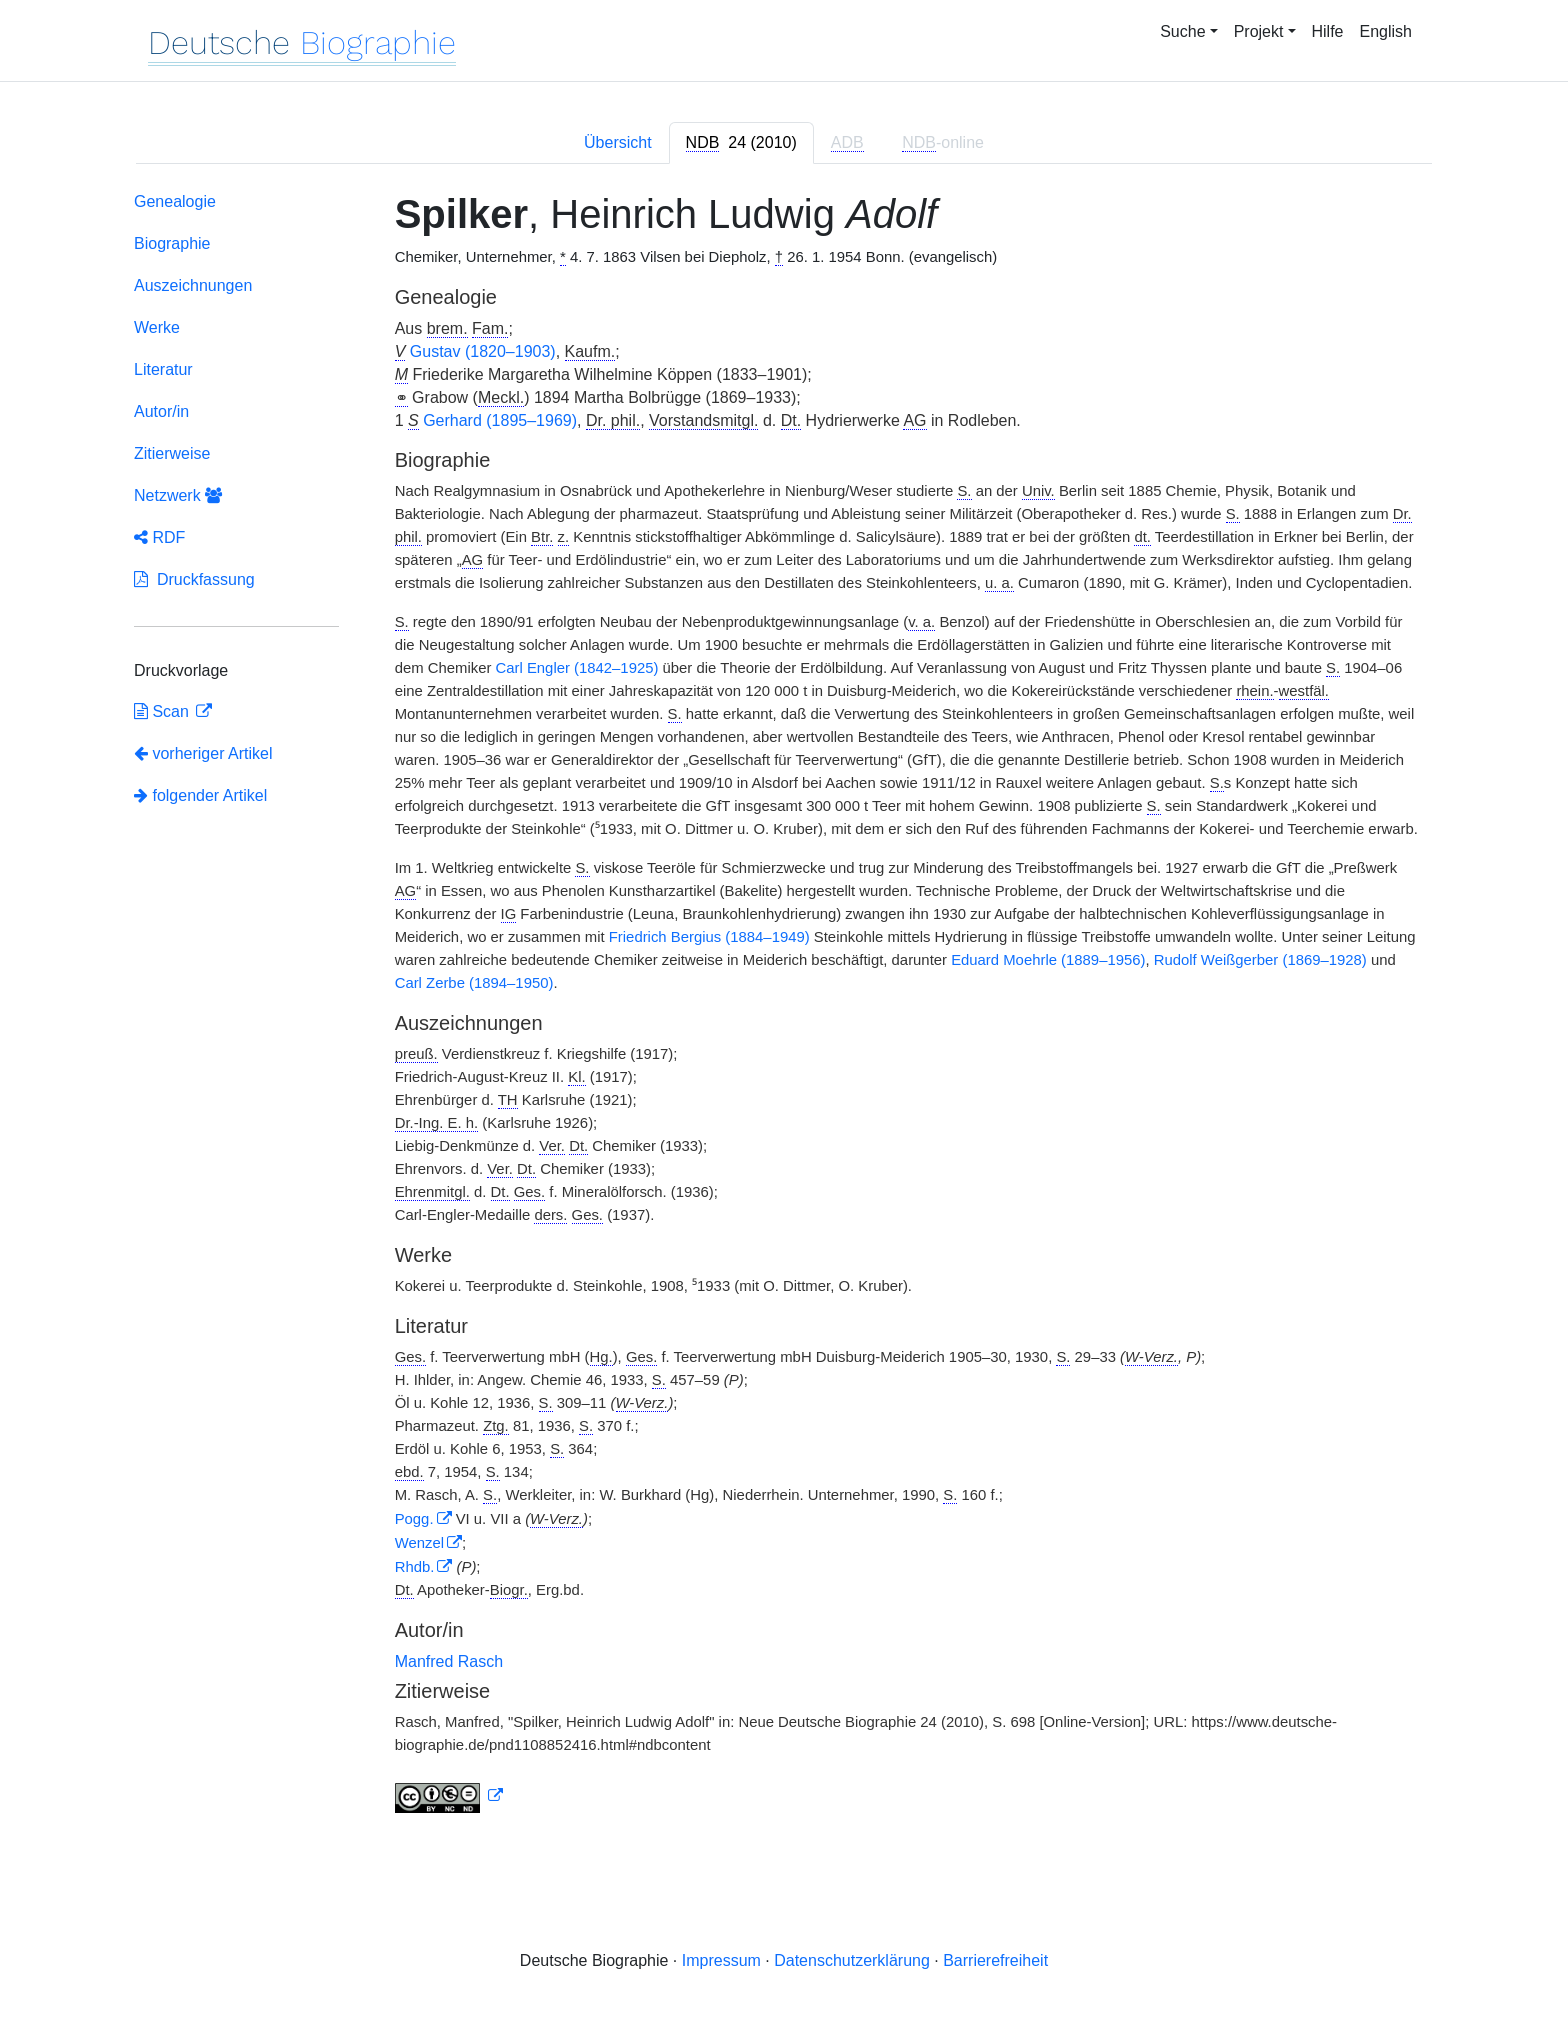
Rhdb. (415, 1567)
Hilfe (1328, 31)
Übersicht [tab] (618, 142)
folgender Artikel (200, 795)
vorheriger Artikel (203, 753)
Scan (163, 711)
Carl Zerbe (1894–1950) (474, 983)
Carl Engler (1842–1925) (577, 668)
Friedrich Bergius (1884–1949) (709, 937)
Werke (157, 327)
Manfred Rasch (449, 1661)
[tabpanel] (784, 1006)
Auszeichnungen (193, 285)
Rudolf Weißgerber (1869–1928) (1260, 960)
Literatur (163, 369)
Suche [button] (1182, 31)
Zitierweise (172, 453)
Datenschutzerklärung (852, 1960)
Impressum (721, 1960)
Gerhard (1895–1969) (500, 420)
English (1386, 31)
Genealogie (175, 201)
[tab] (741, 143)
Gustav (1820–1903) (483, 351)
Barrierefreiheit (995, 1960)
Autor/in (161, 411)
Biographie (172, 243)
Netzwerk (178, 495)
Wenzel (419, 1543)
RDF (159, 537)
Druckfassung (194, 579)
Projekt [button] (1259, 31)
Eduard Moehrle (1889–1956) (1048, 960)
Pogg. (414, 1519)
